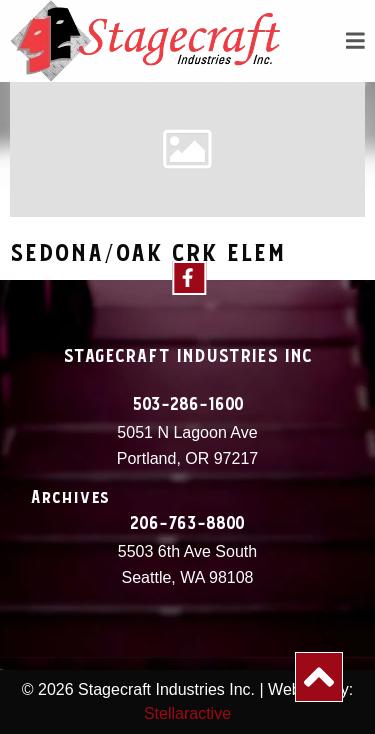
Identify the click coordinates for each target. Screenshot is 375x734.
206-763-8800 (187, 524)
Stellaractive (187, 713)
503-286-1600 (188, 405)
